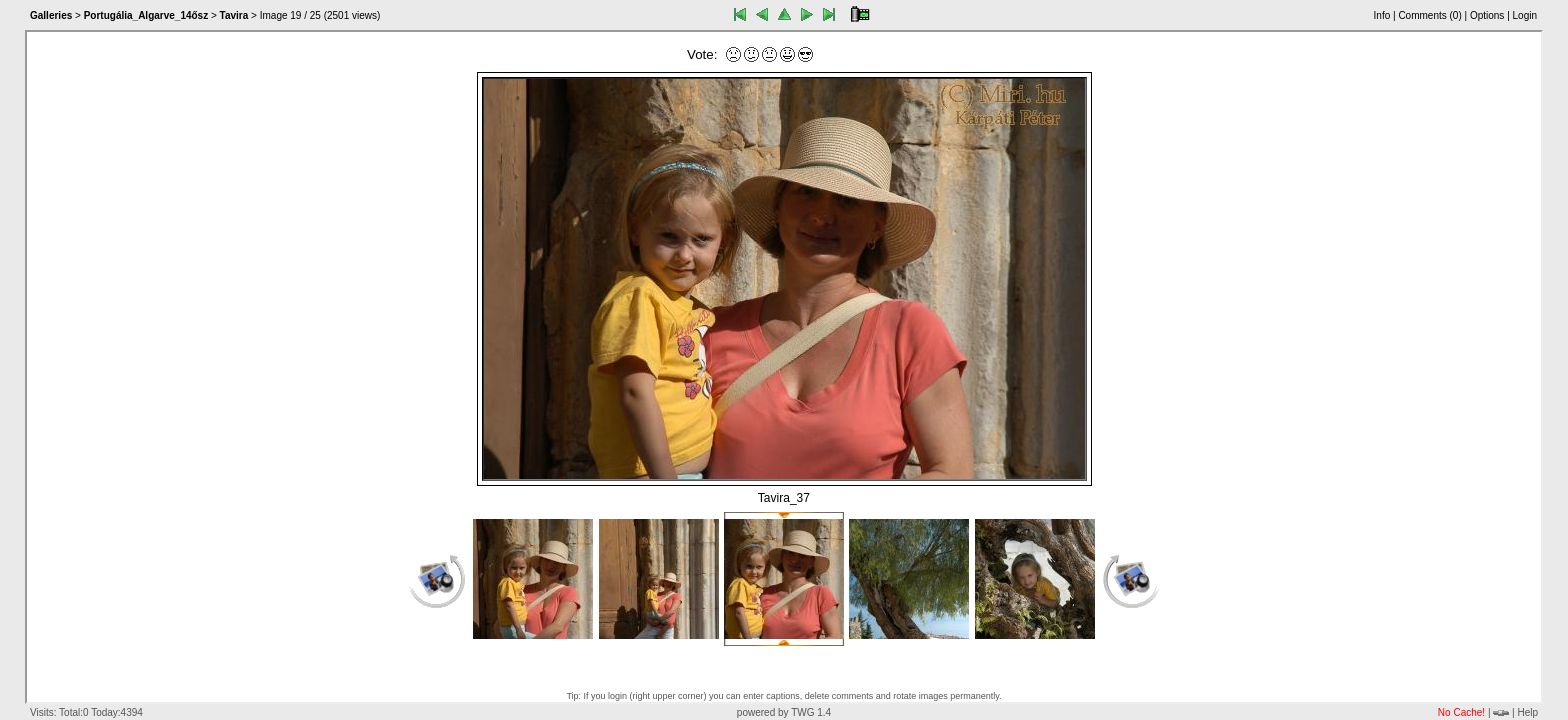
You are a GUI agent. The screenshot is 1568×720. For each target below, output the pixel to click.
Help (1527, 712)
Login (1525, 15)
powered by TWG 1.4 (784, 712)
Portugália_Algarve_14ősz (146, 15)
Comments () (1429, 15)
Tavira (234, 15)
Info (1382, 15)
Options (1487, 15)
